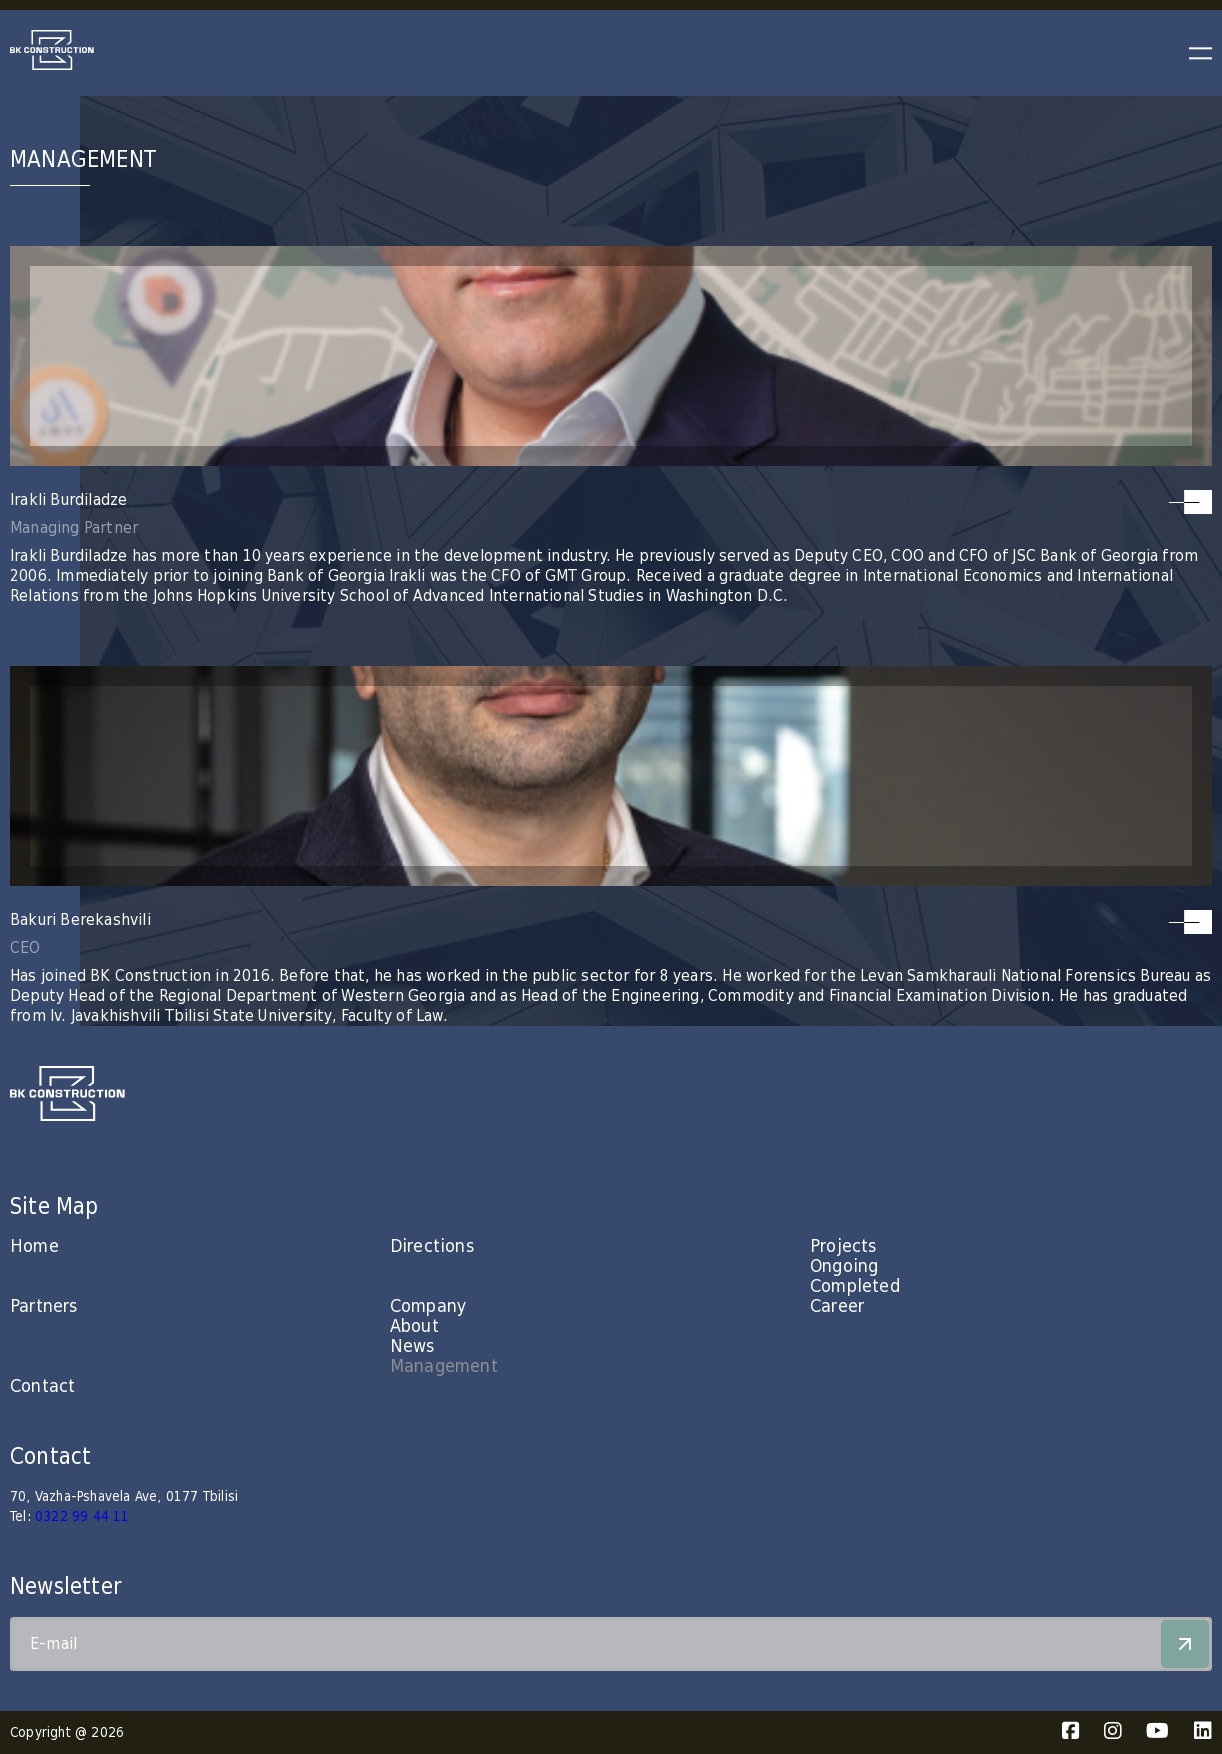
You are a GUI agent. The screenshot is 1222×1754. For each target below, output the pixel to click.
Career (837, 1306)
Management (444, 1366)
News (412, 1346)
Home (34, 1246)
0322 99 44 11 (82, 1517)
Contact (42, 1386)
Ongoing (844, 1266)
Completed (855, 1286)
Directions (432, 1246)
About (414, 1326)
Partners (44, 1306)
